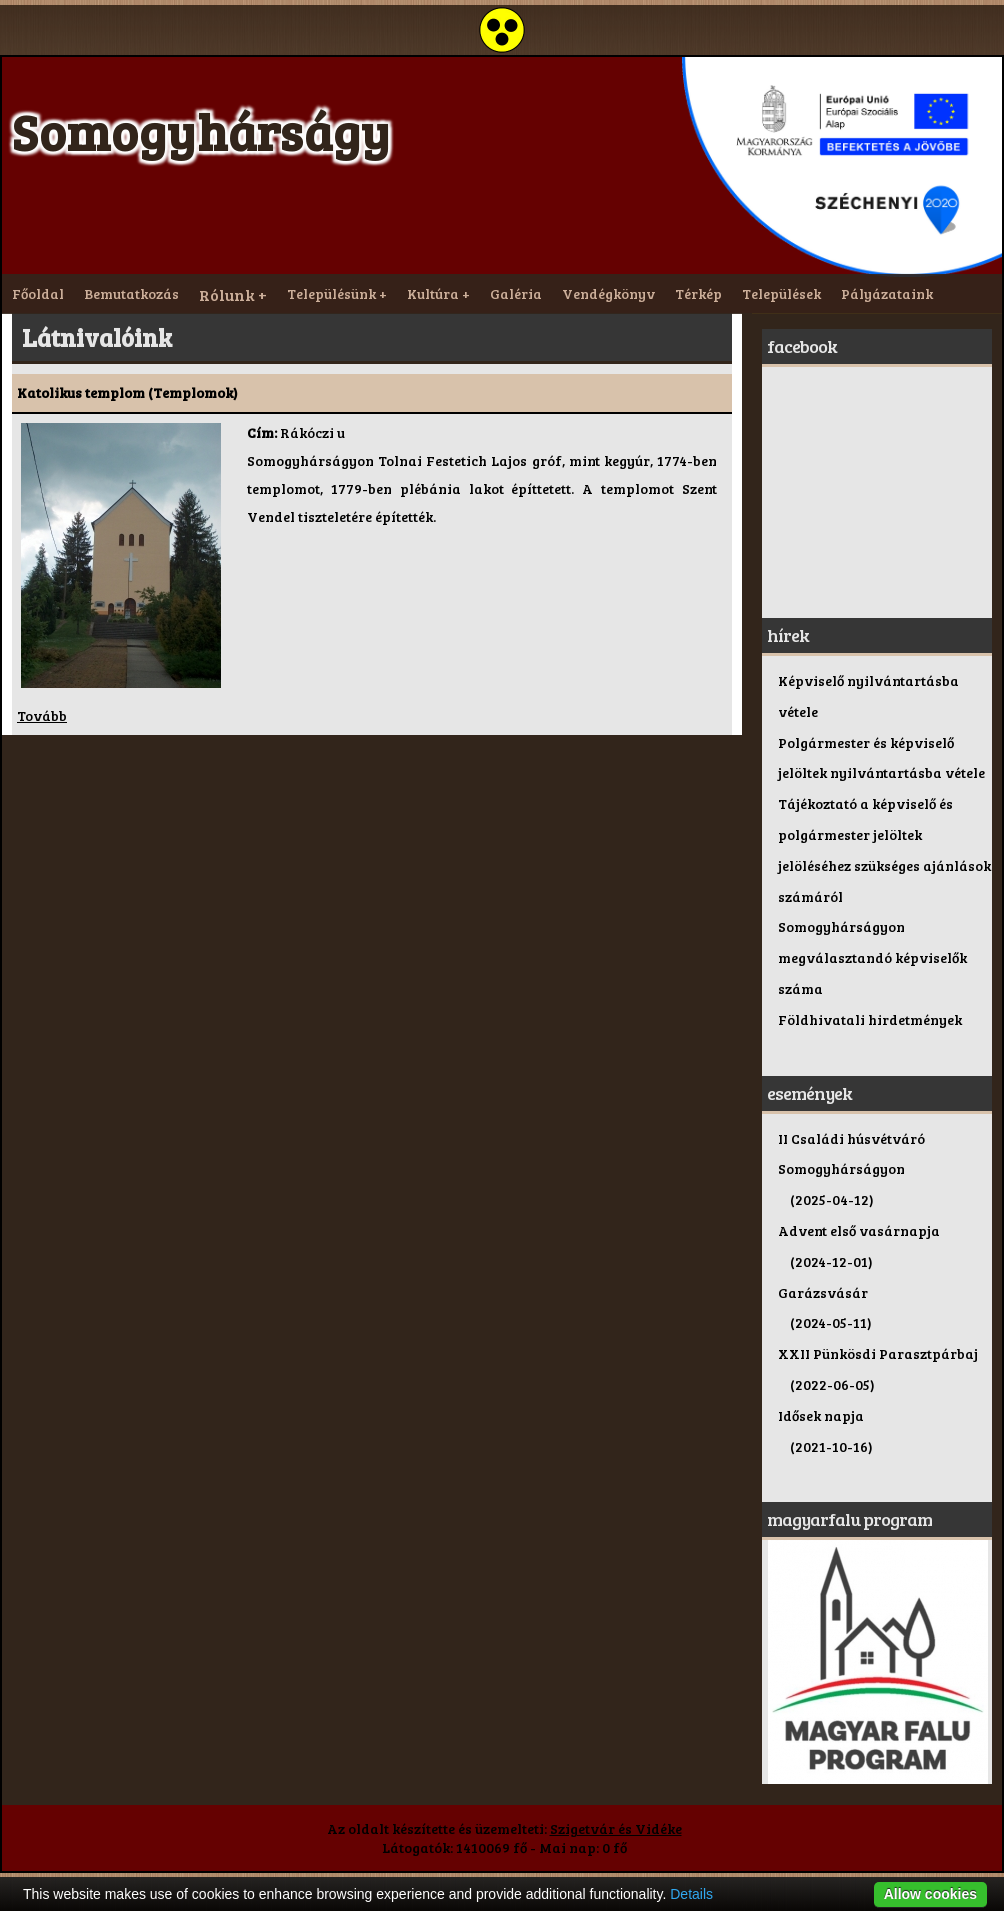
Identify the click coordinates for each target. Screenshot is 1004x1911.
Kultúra (433, 293)
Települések (781, 293)
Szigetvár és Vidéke (616, 1828)
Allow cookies (930, 1894)
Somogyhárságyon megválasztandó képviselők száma (872, 957)
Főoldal (38, 293)
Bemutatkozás (131, 293)
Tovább (42, 715)
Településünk (331, 293)
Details (691, 1894)
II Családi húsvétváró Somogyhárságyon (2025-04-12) (851, 1169)
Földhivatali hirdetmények (870, 1019)
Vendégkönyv (608, 293)
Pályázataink (887, 293)
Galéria (516, 293)
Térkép (698, 293)
